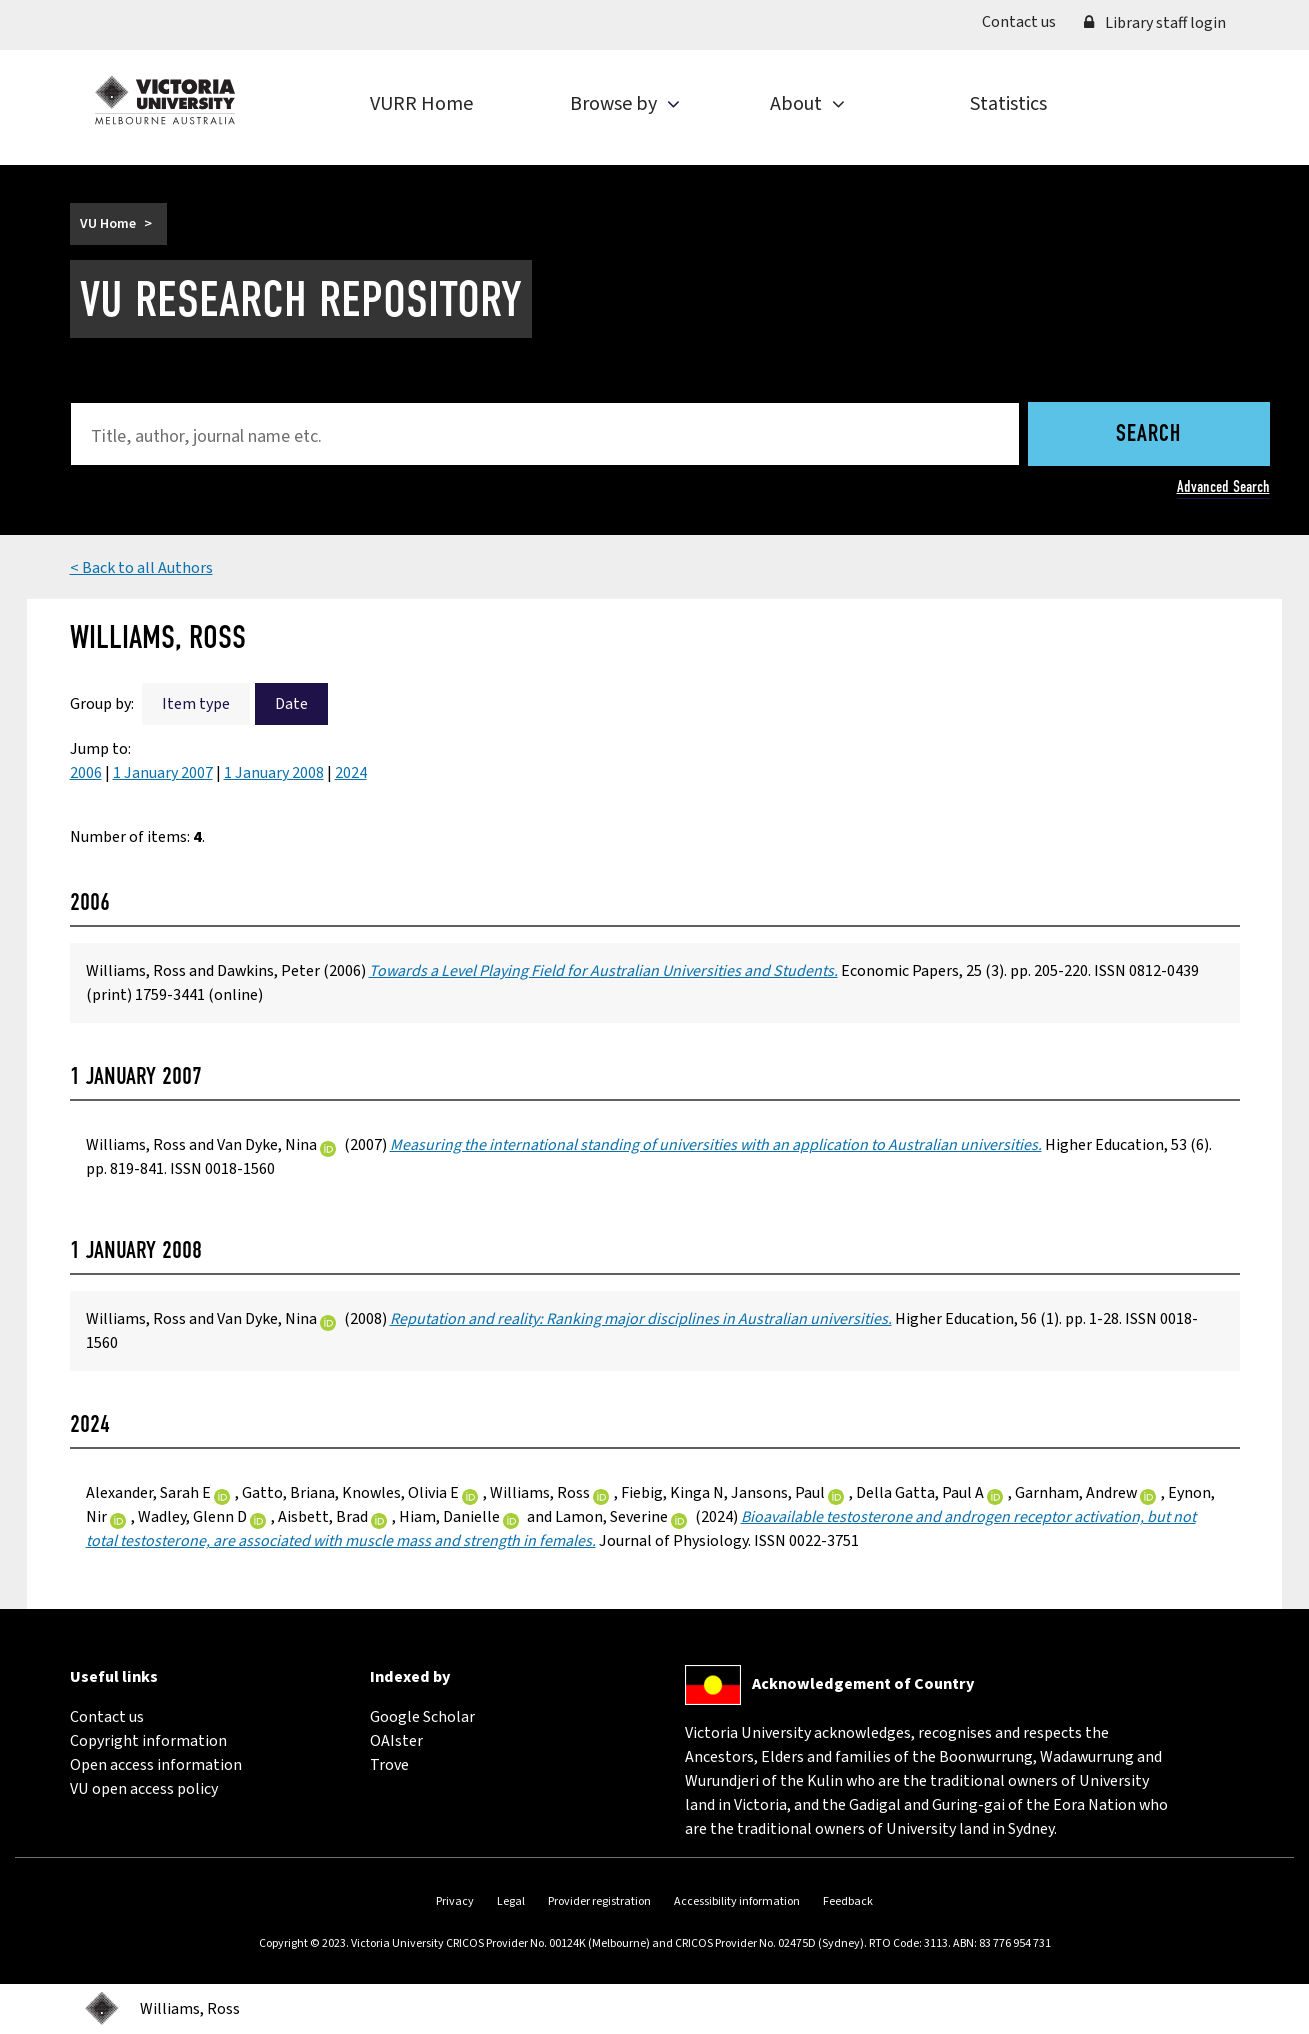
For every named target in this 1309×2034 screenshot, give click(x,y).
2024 (351, 773)
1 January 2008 (274, 773)
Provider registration (599, 1901)
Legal (511, 1901)
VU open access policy (144, 1789)
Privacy (455, 1901)
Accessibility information (737, 1901)
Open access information (156, 1765)
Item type (196, 704)
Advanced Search (1223, 486)
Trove (389, 1765)
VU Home (108, 224)
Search (1148, 435)
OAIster (396, 1741)
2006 (86, 773)
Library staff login (1155, 23)
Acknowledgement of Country (863, 1684)
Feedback (848, 1901)
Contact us (1026, 21)
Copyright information (148, 1741)
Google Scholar (422, 1717)
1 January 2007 (163, 773)
